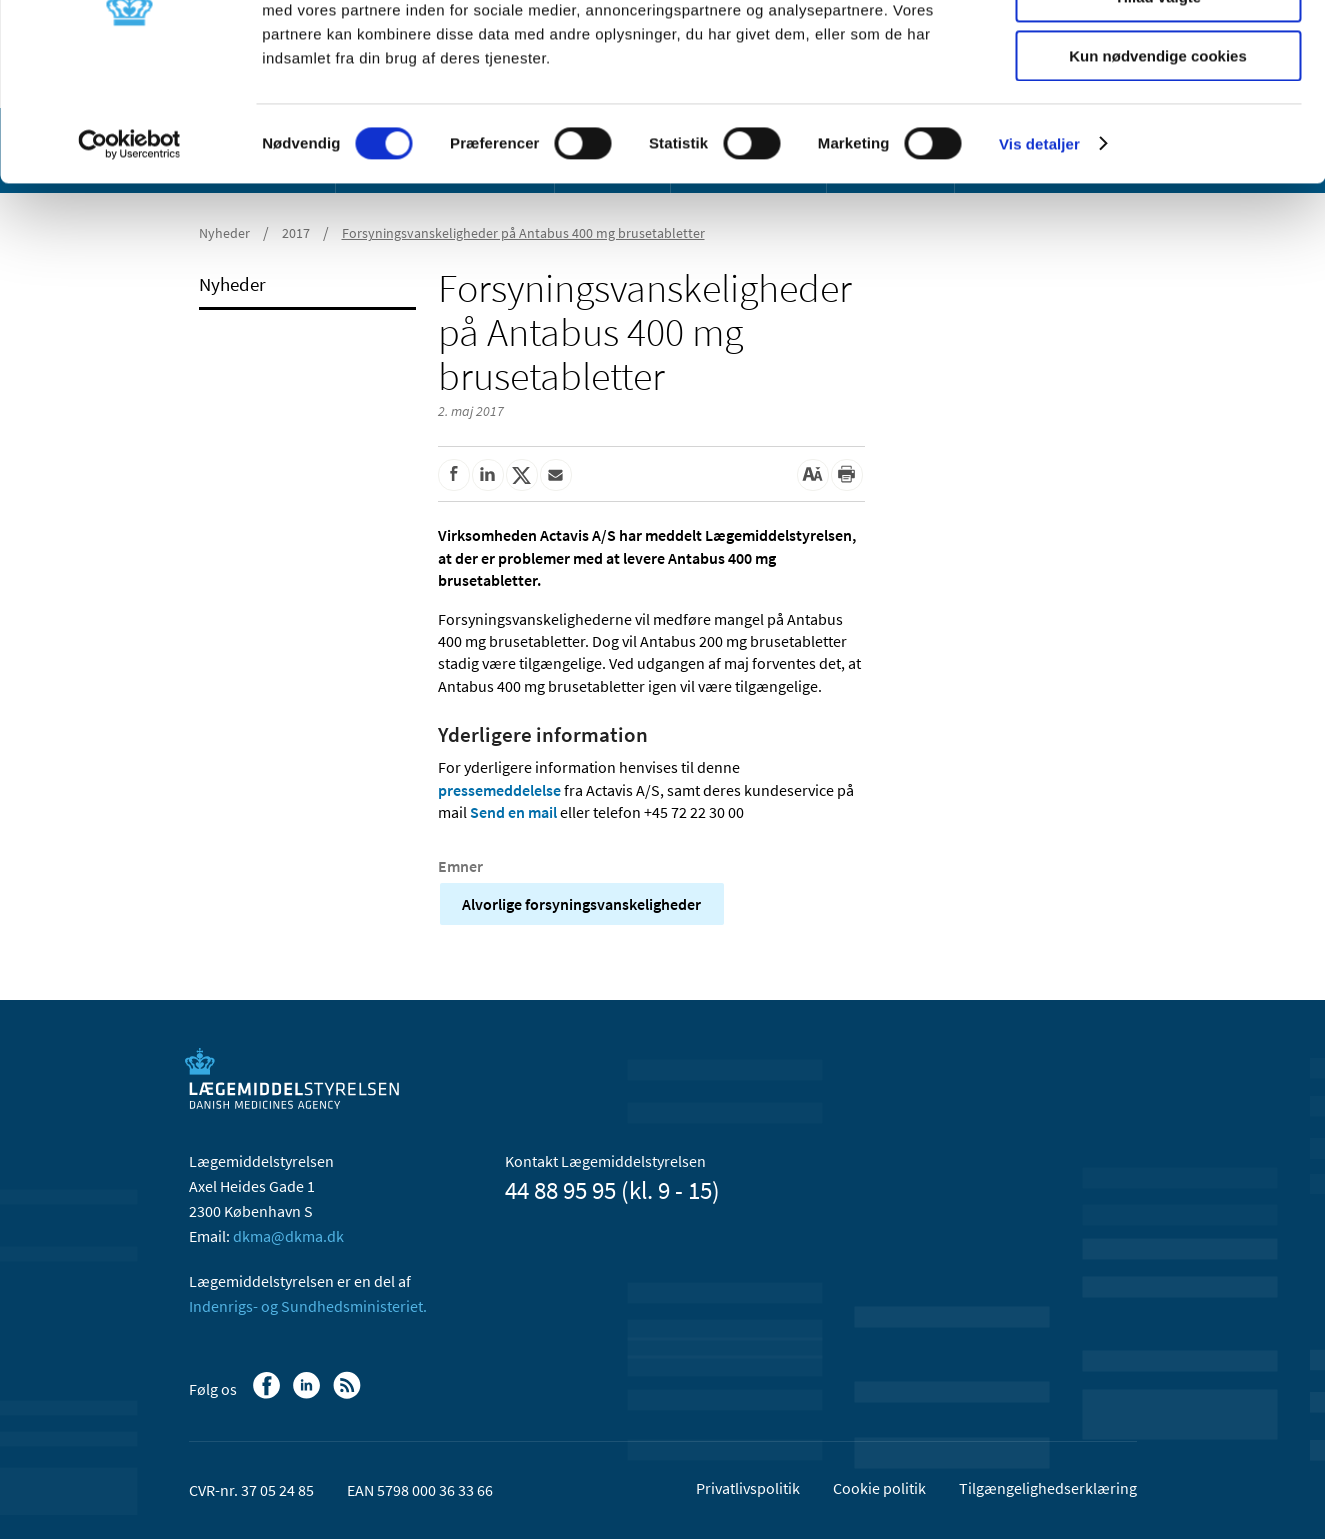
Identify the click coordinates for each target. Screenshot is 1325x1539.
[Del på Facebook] (454, 475)
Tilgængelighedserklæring (1048, 1488)
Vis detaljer (1039, 254)
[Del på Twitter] (522, 475)
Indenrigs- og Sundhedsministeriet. (308, 1306)
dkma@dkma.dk (288, 1236)
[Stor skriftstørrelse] (813, 475)
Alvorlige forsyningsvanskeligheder (581, 904)
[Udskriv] (847, 475)
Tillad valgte (1158, 108)
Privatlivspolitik (748, 1488)
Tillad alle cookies (1158, 49)
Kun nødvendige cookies (1158, 166)
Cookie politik (879, 1488)
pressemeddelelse (499, 790)
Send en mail (513, 812)
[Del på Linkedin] (488, 475)
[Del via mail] (556, 475)
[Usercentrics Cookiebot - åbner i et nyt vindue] (129, 255)
